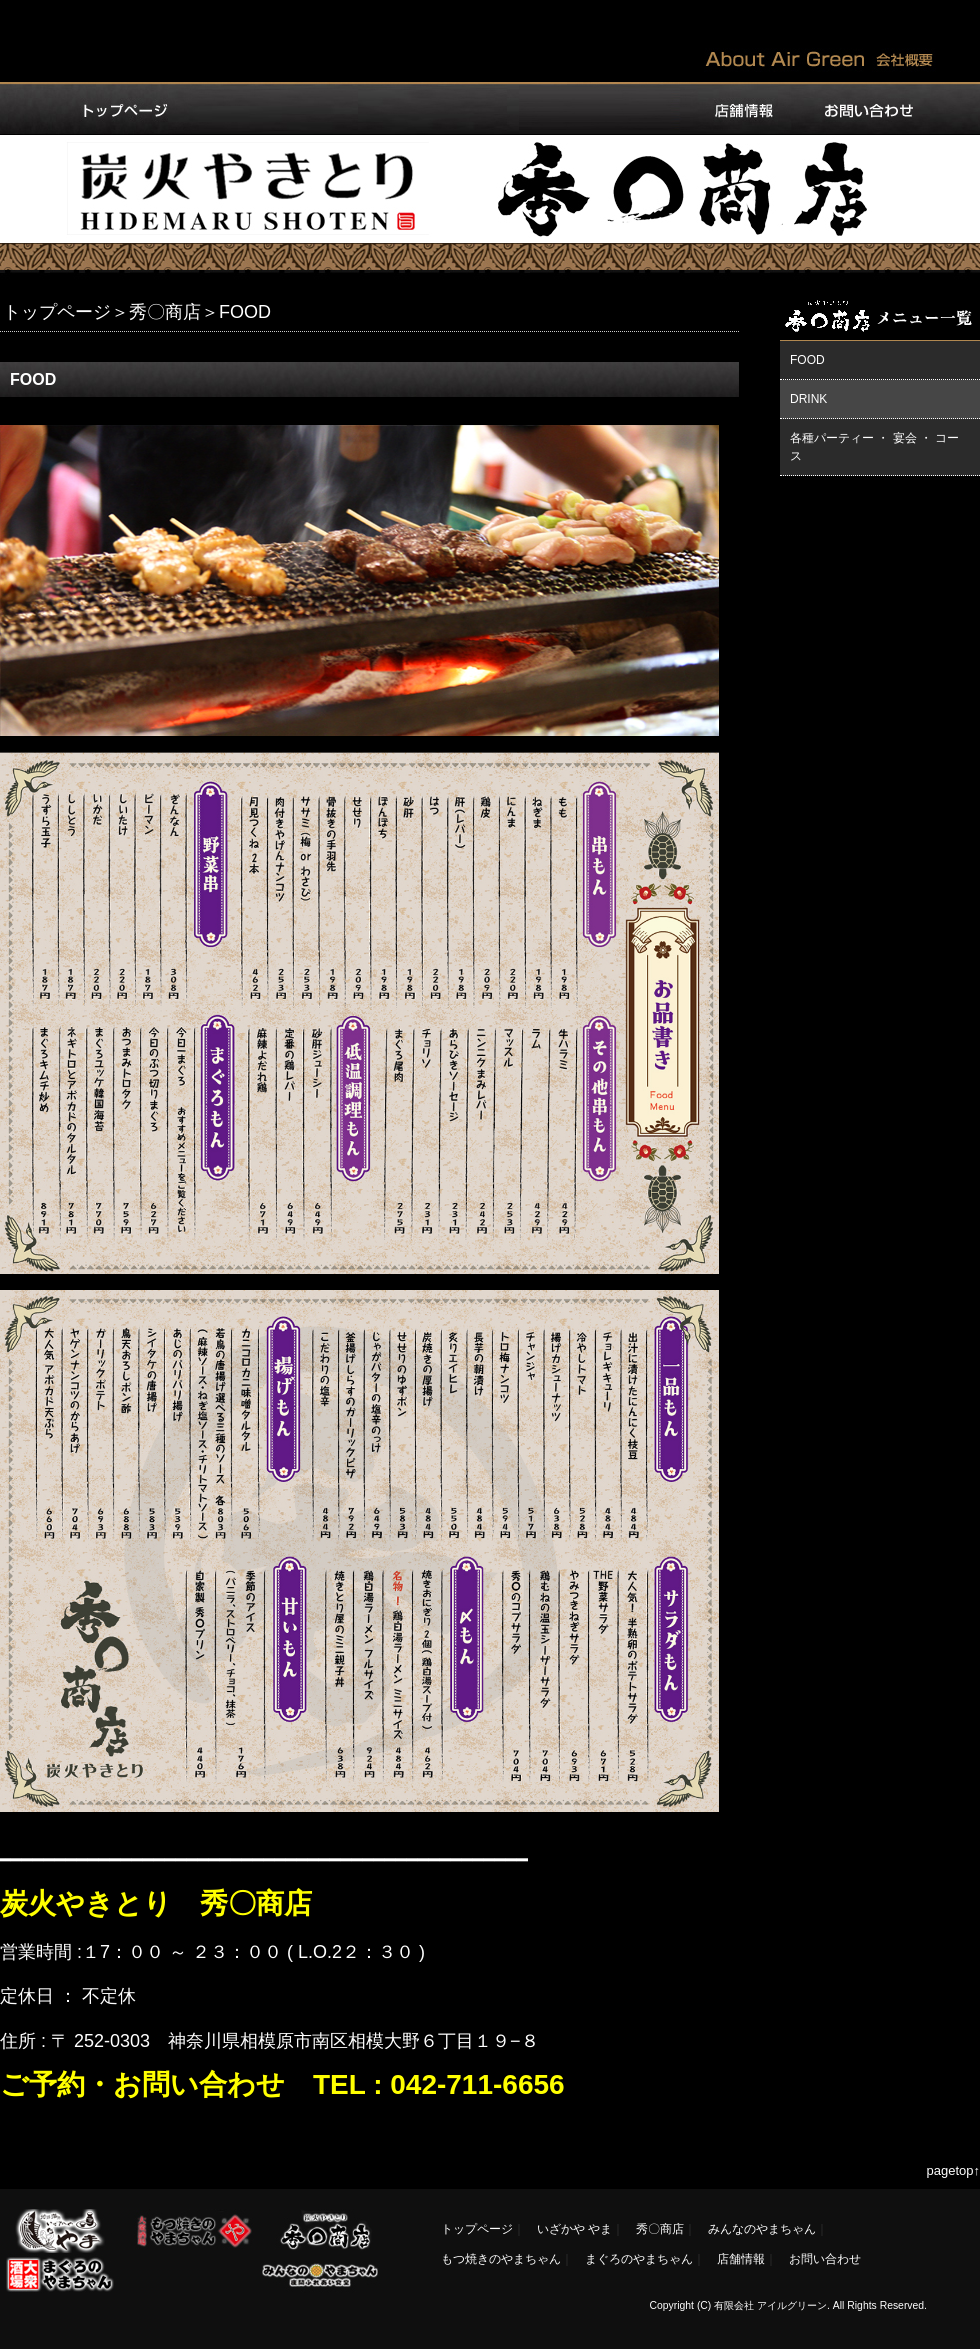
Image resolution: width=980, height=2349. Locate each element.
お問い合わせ (825, 2259)
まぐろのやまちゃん (639, 2259)
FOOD (807, 360)
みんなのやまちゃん (762, 2229)
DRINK (808, 399)
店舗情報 (741, 2259)
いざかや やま (574, 2229)
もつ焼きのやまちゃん (501, 2259)
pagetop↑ (954, 2170)
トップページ (57, 312)
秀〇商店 (165, 312)
